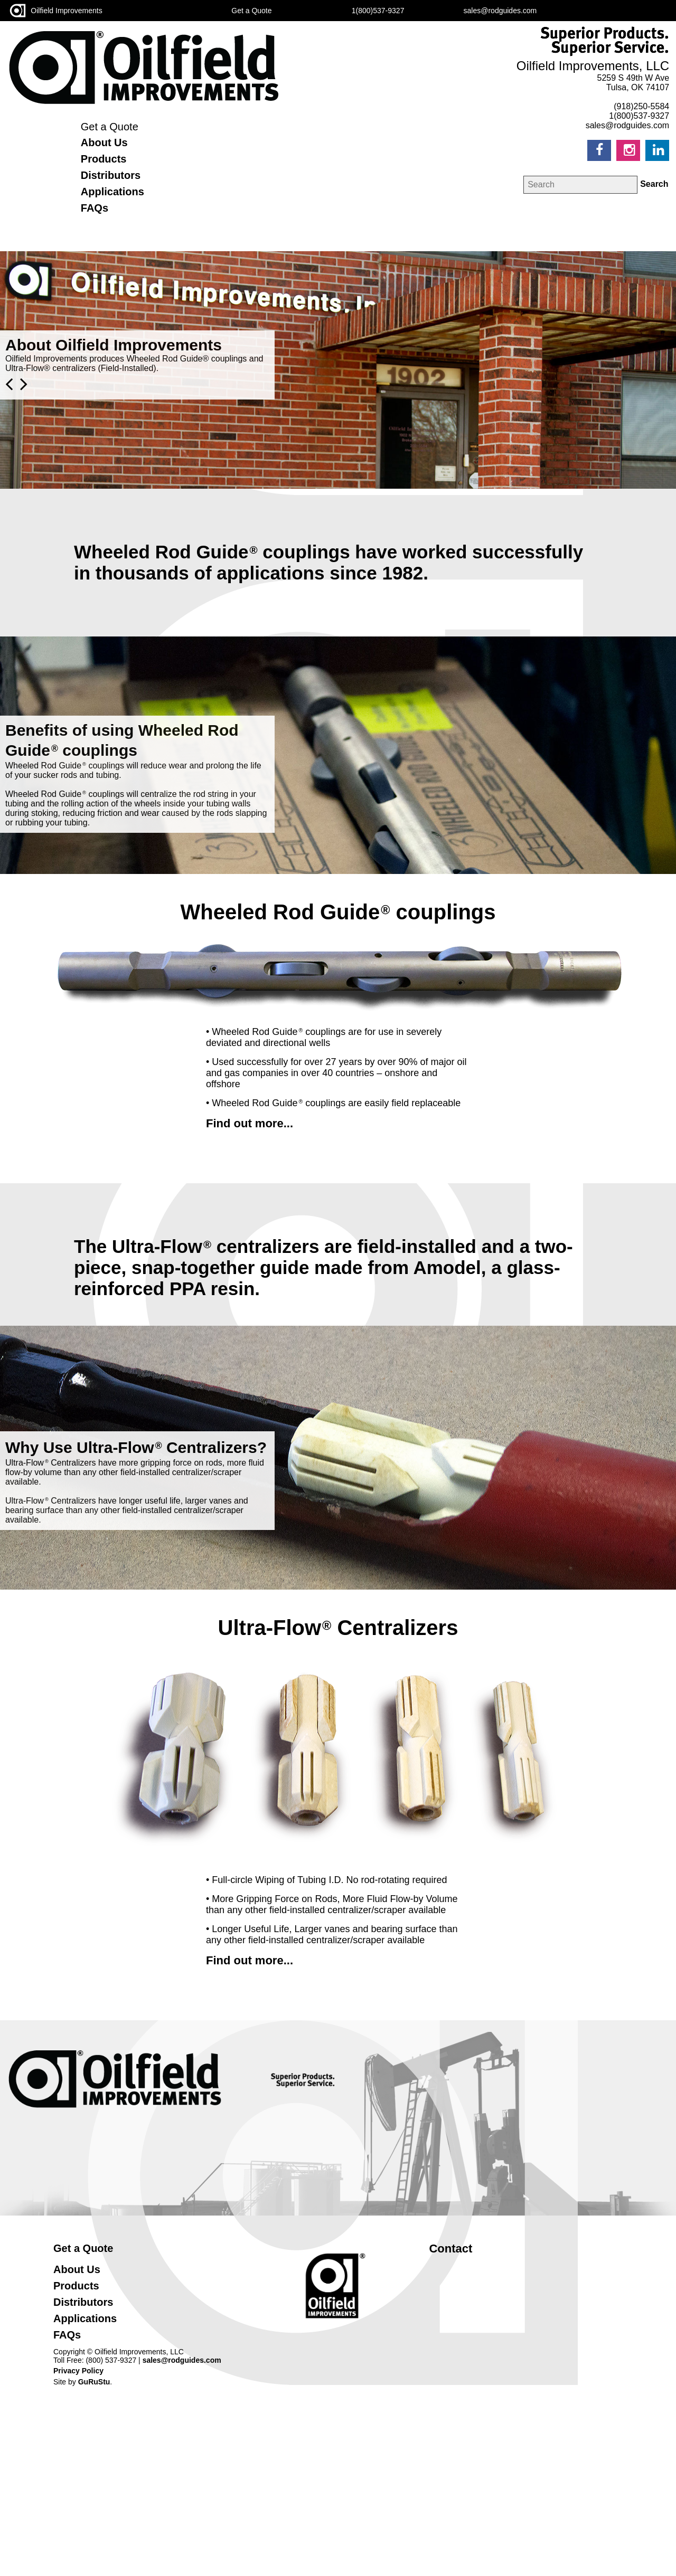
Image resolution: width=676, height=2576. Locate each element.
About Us (104, 142)
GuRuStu (94, 2382)
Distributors (110, 175)
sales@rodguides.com (182, 2360)
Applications (112, 191)
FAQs (94, 208)
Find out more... (249, 1123)
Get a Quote (109, 126)
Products (104, 159)
